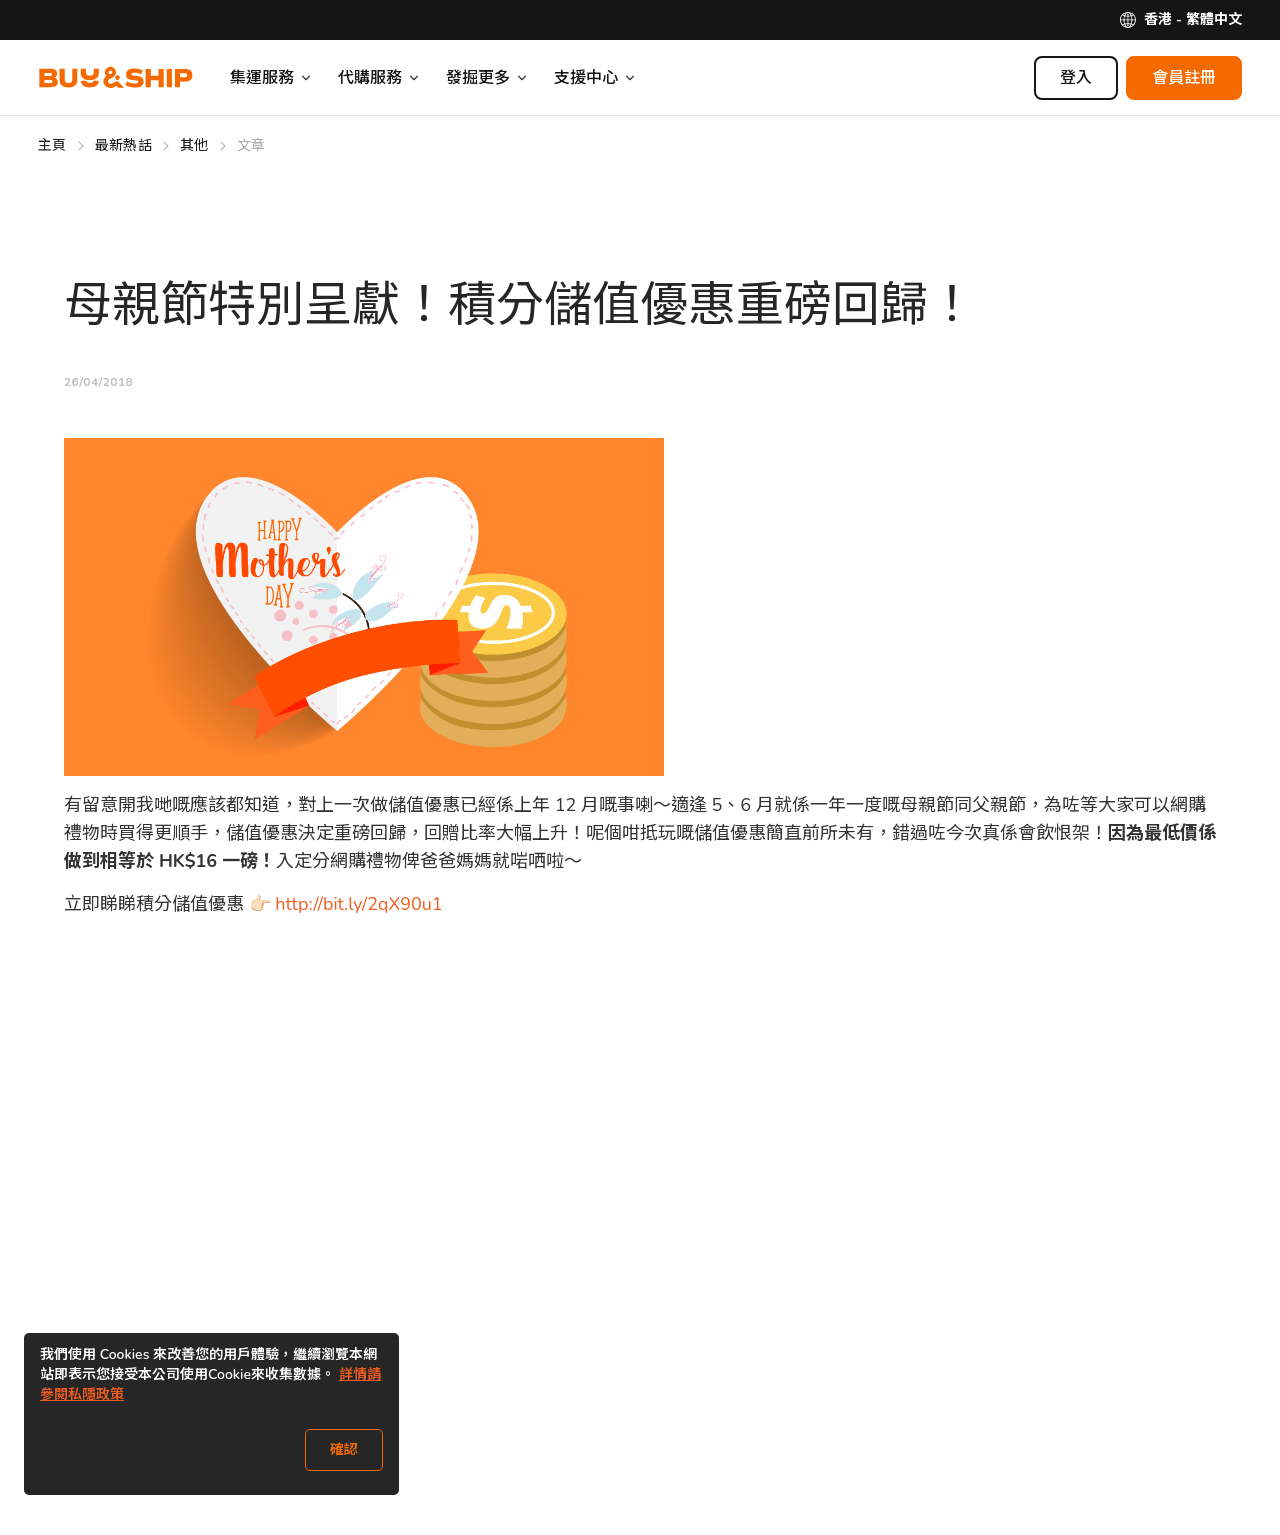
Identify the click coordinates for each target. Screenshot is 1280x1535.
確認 (344, 1449)
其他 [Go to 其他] (194, 145)
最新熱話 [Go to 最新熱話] (123, 145)
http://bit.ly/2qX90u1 (358, 904)
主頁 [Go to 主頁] (52, 145)
